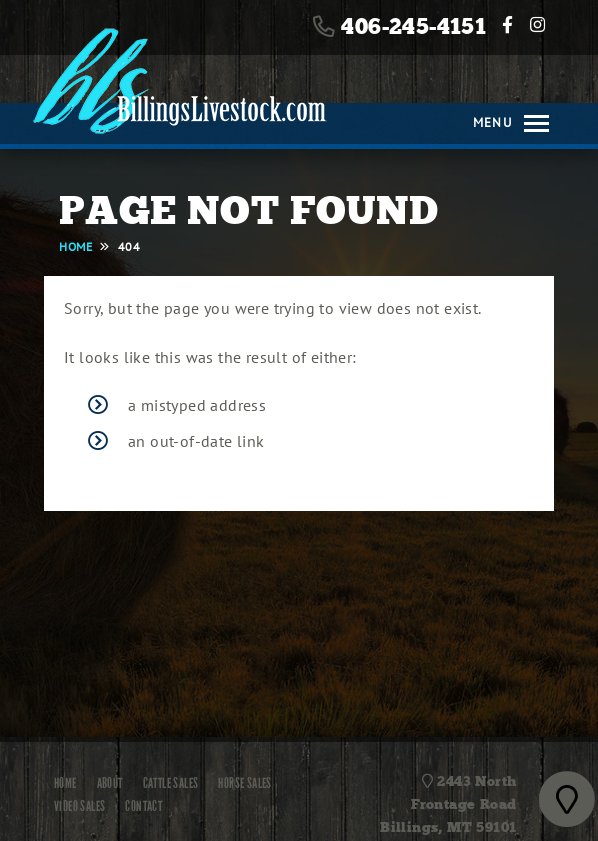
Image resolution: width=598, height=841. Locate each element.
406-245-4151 (413, 27)
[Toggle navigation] (530, 123)
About (110, 783)
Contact (143, 806)
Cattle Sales (171, 783)
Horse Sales (244, 783)
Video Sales (79, 806)
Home (65, 783)
